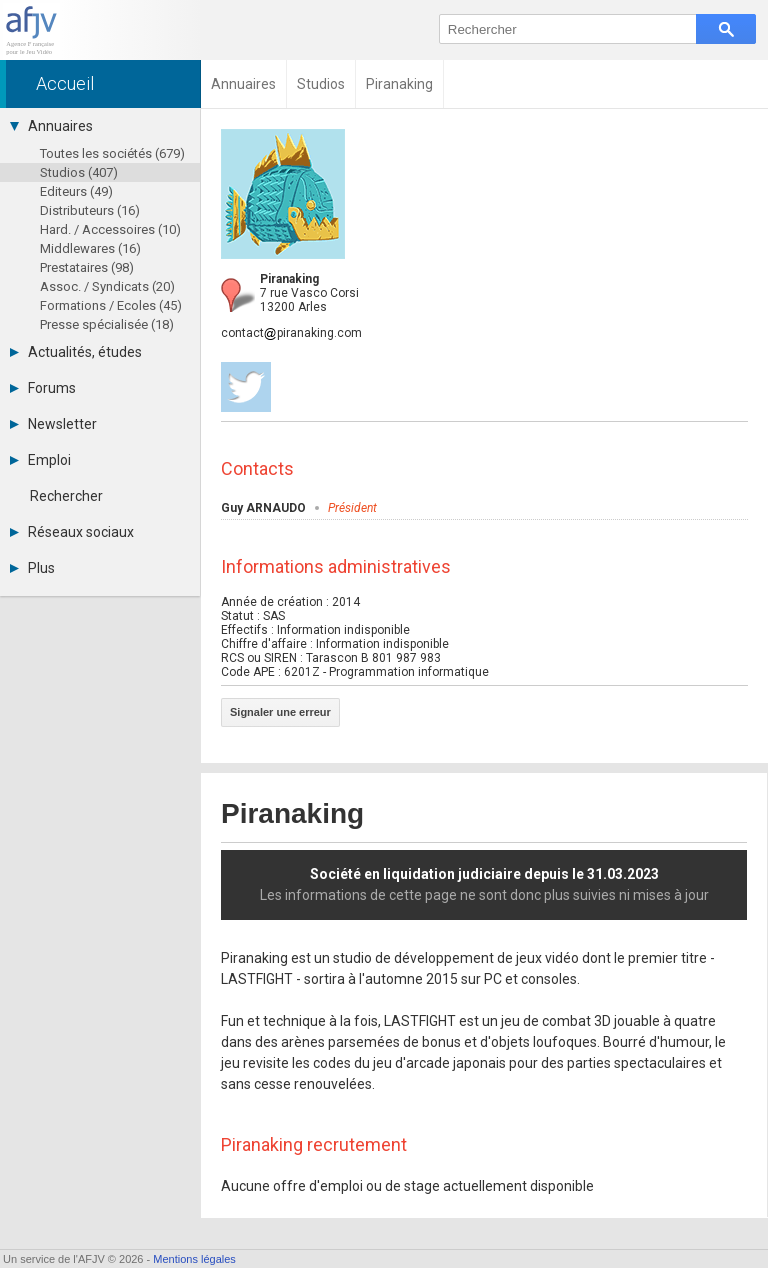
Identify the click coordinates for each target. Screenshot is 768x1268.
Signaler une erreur (280, 712)
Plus (32, 568)
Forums (43, 388)
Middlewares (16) (90, 248)
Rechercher (66, 496)
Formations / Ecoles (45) (111, 305)
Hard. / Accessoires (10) (110, 229)
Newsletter (53, 424)
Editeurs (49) (76, 191)
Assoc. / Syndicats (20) (107, 286)
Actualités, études (76, 352)
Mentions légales (194, 1259)
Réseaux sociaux (72, 532)
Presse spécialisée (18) (107, 324)
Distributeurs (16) (90, 210)
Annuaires (51, 126)
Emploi (40, 460)
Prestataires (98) (87, 267)
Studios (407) (79, 172)
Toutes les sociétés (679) (112, 153)
